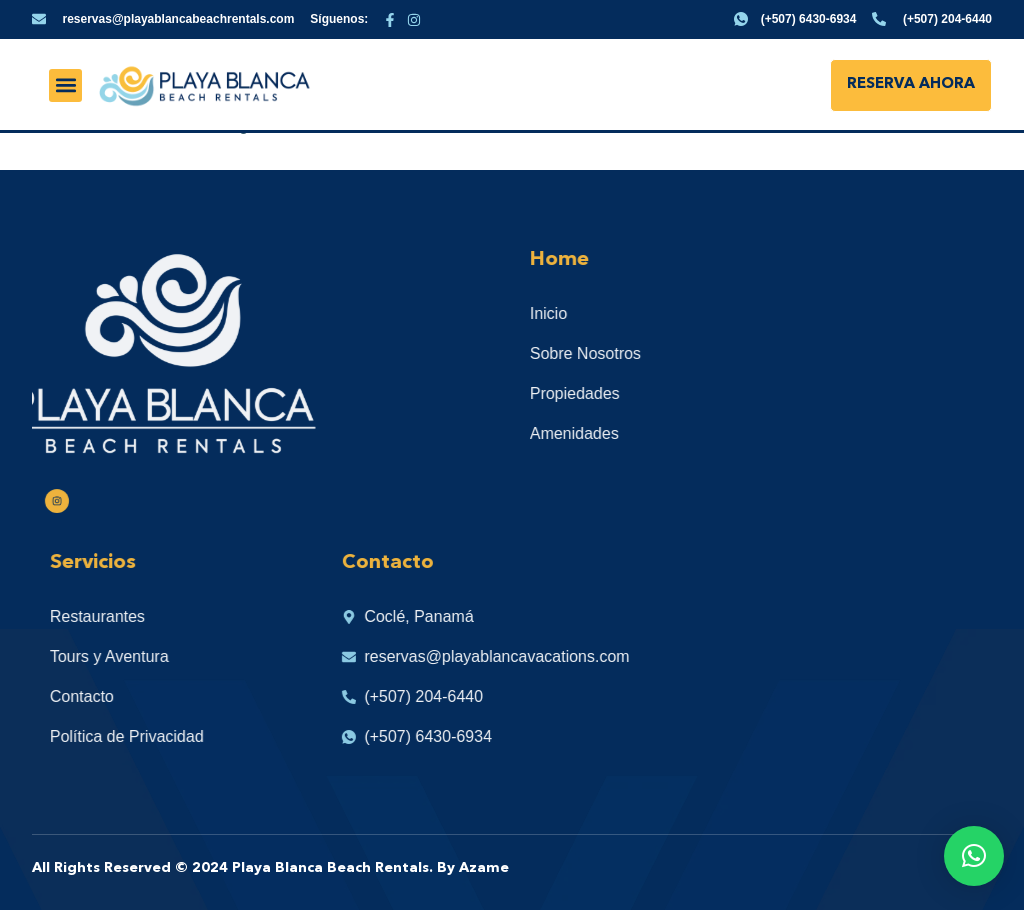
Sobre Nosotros (609, 353)
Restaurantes (121, 616)
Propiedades (599, 393)
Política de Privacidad (151, 736)
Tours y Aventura (133, 656)
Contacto (106, 696)
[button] (65, 85)
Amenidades (598, 433)
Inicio (572, 313)
